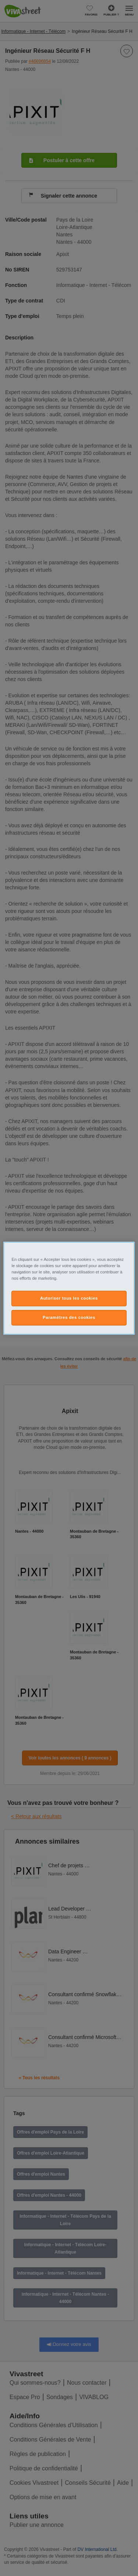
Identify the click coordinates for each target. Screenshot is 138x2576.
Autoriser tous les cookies (69, 1298)
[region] (68, 1287)
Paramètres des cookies (69, 1317)
